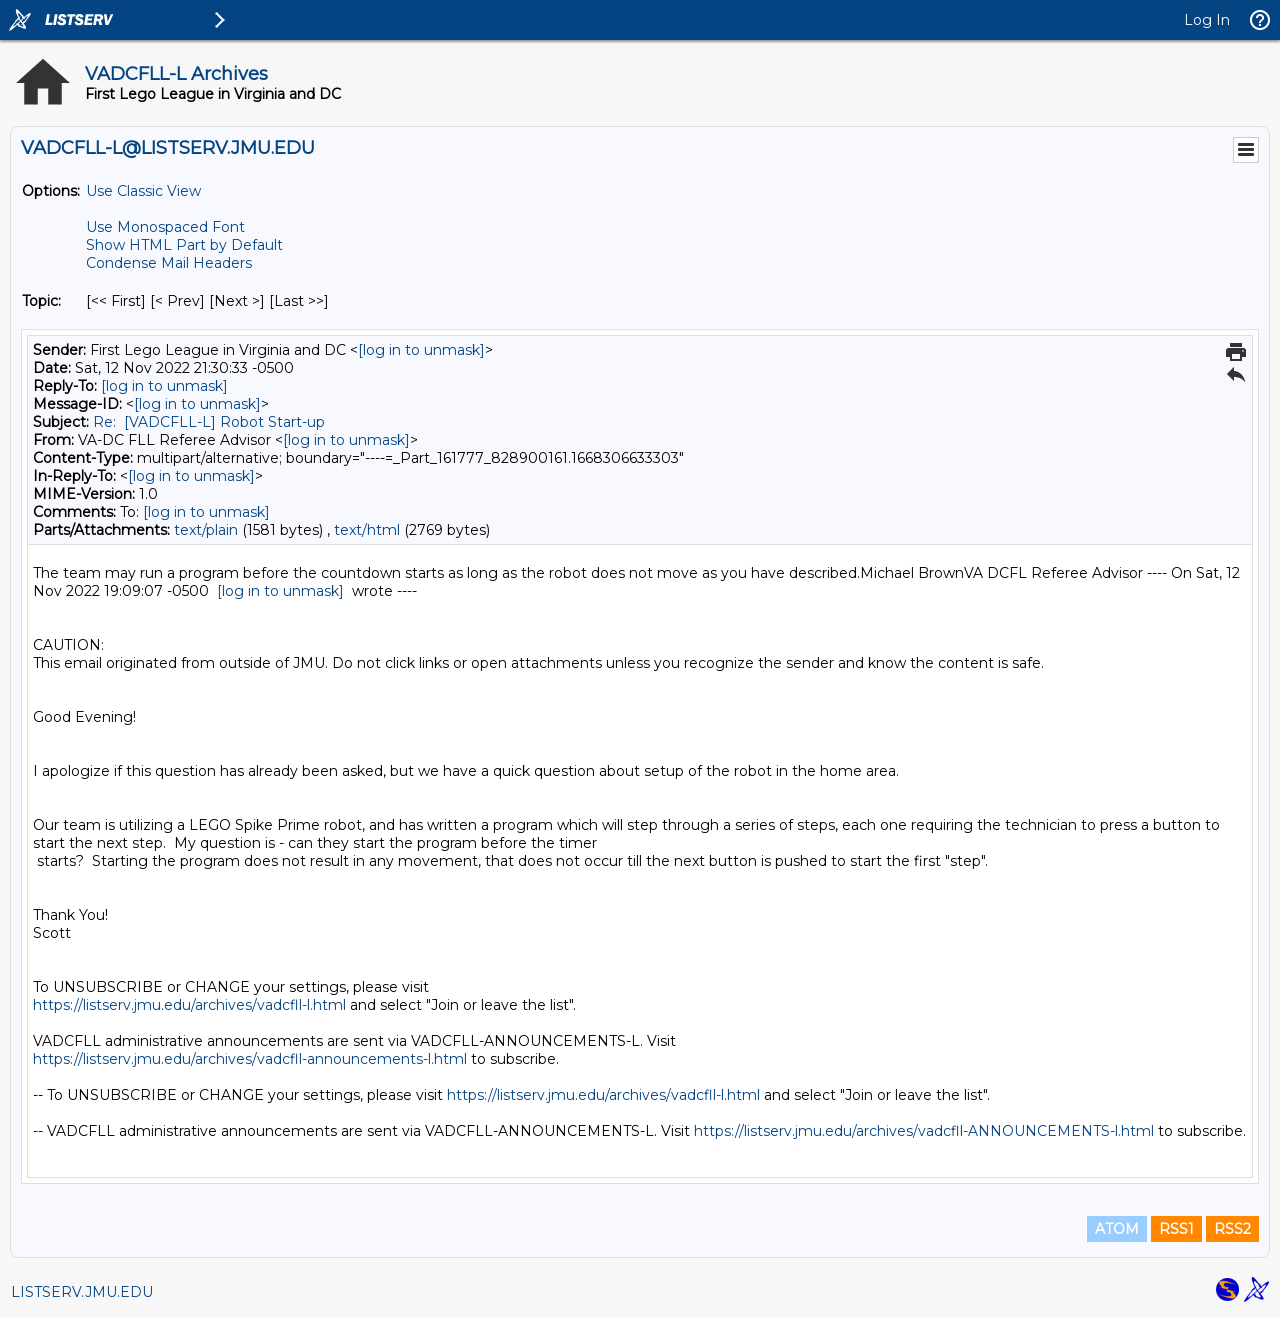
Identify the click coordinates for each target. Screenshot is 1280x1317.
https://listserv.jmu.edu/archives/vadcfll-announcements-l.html (250, 1059)
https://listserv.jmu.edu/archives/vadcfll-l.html (189, 1005)
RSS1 (1176, 1229)
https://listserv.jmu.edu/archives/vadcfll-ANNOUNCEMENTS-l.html (924, 1131)
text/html (367, 530)
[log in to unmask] (421, 350)
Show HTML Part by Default (184, 245)
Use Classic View (143, 191)
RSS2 (1232, 1229)
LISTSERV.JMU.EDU (82, 1292)
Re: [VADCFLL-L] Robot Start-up (209, 422)
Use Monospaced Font (165, 227)
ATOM (1117, 1229)
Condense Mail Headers (169, 263)
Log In (1207, 20)
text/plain (206, 530)
